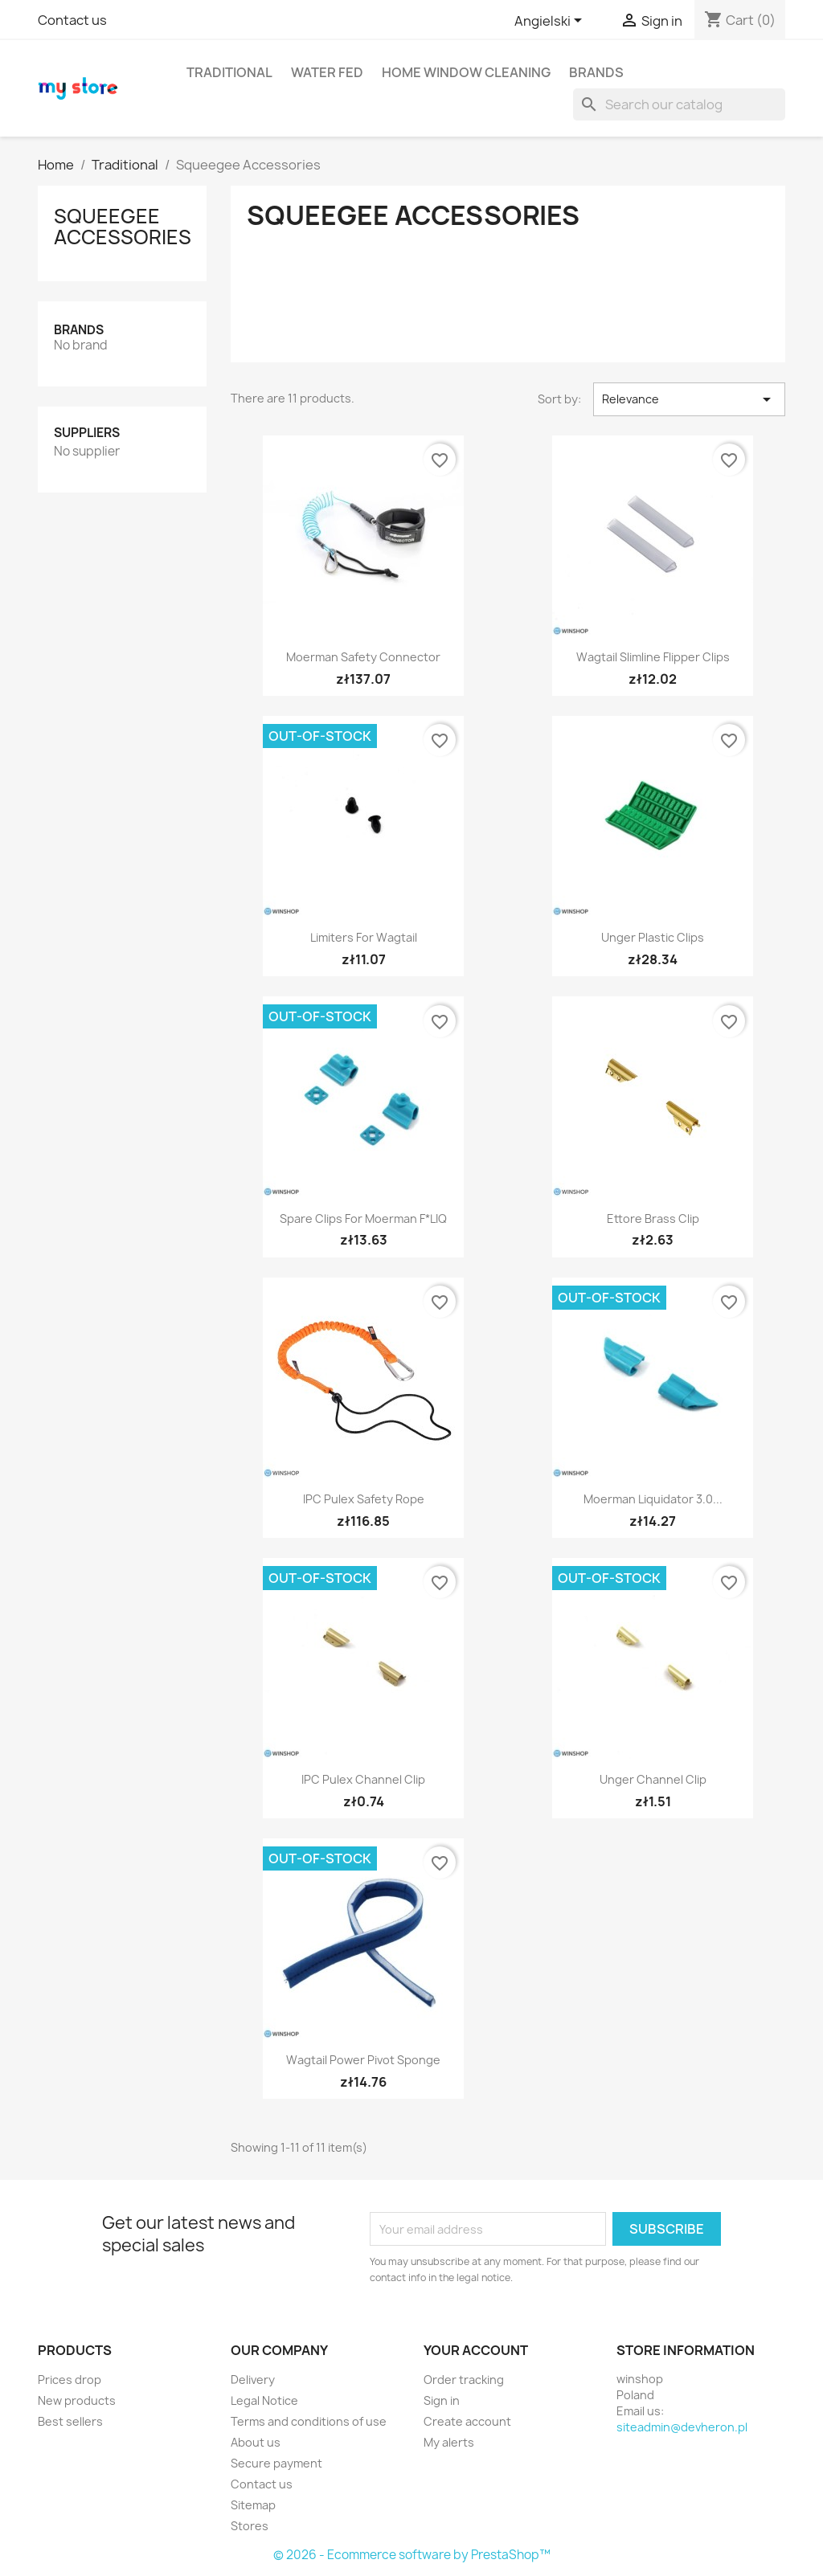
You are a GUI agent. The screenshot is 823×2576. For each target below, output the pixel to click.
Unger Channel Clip (653, 1779)
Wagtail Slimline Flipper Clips (653, 656)
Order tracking (464, 2379)
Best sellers (70, 2421)
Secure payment (276, 2463)
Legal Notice (264, 2400)
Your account (476, 2350)
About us (255, 2442)
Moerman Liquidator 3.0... (653, 1499)
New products (77, 2400)
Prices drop (69, 2379)
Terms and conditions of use (309, 2421)
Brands (596, 72)
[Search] (679, 104)
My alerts (449, 2442)
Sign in (442, 2400)
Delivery (253, 2379)
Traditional (229, 72)
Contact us (72, 20)
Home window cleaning (466, 72)
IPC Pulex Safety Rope (363, 1499)
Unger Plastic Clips (652, 937)
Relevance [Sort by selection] (689, 399)
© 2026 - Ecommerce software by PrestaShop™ (412, 2554)
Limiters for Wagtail (363, 937)
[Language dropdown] (551, 21)
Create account (467, 2421)
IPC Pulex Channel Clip (363, 1779)
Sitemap (253, 2505)
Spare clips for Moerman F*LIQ (363, 1218)
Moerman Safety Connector (363, 656)
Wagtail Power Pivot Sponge (363, 2059)
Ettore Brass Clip (653, 1218)
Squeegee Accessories (122, 226)
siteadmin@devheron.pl (681, 2427)
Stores (249, 2525)
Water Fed (327, 72)
